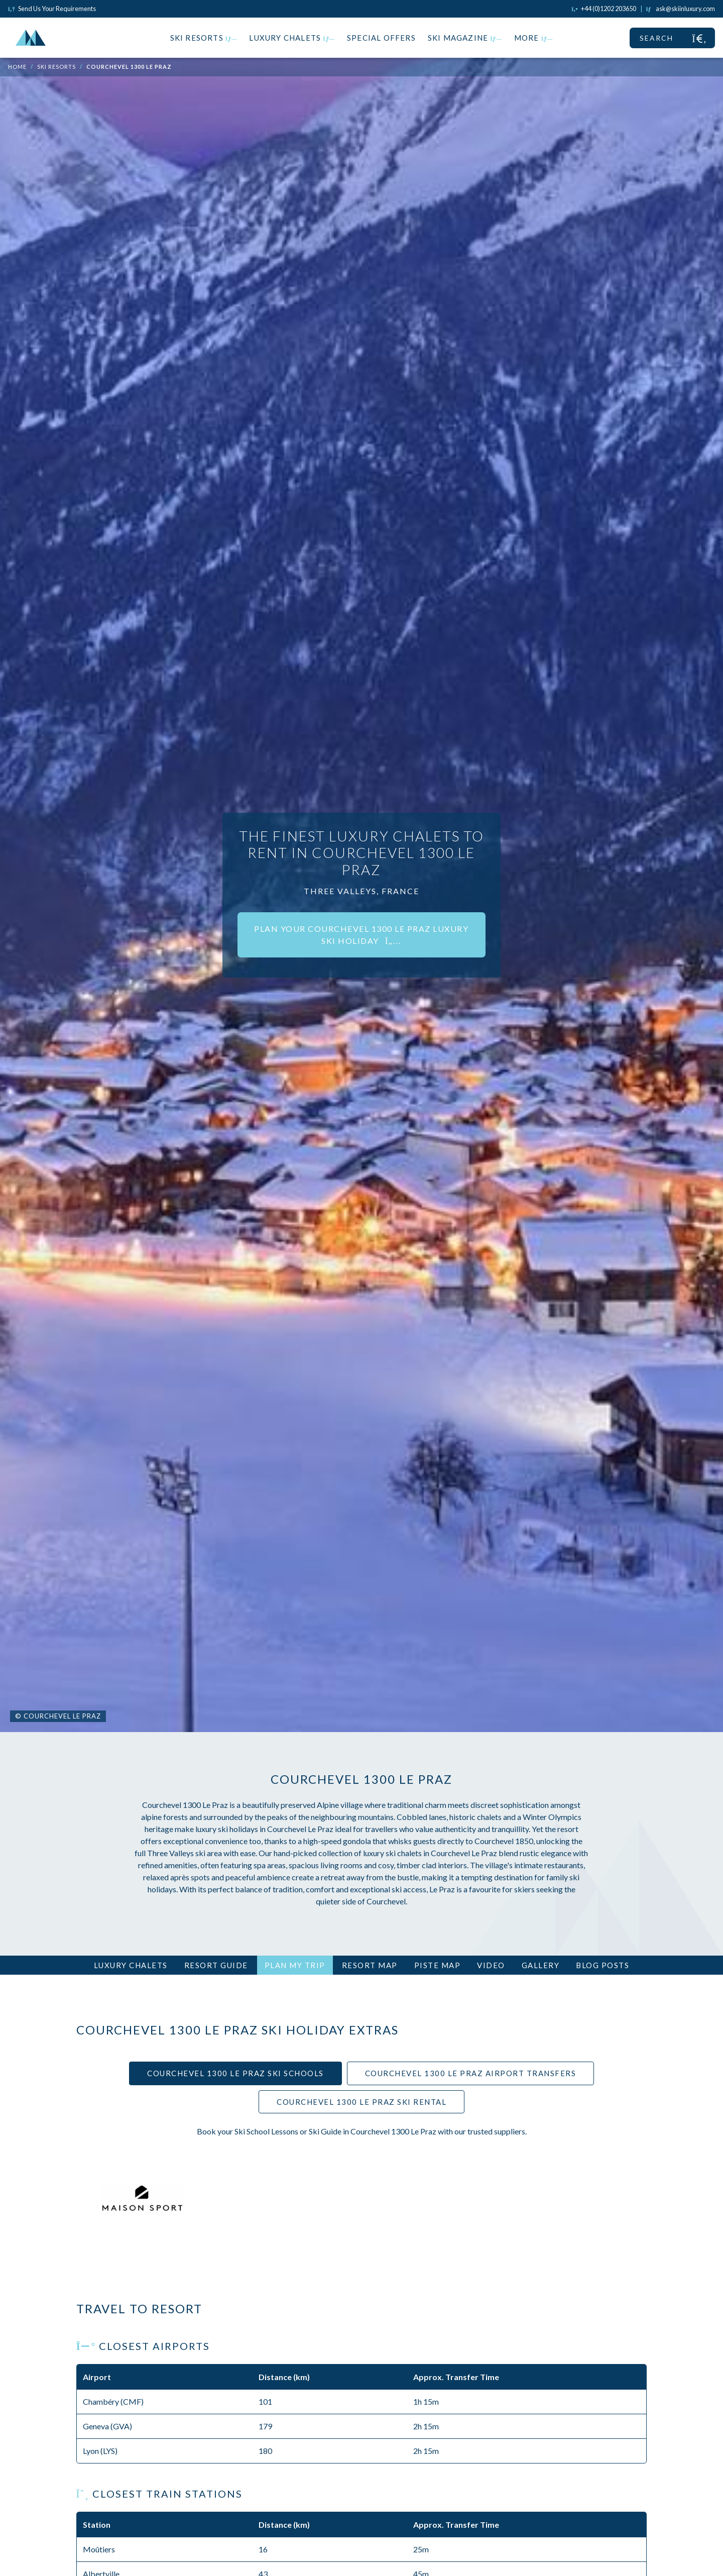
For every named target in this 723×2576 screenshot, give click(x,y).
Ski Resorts (203, 37)
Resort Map (370, 1965)
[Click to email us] (680, 9)
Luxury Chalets (292, 37)
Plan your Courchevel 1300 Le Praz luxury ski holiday (361, 934)
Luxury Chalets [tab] (131, 1965)
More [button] (533, 37)
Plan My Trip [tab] (295, 1965)
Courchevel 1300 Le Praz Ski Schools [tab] (235, 2073)
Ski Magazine (465, 37)
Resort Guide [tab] (216, 1965)
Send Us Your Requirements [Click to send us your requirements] (52, 9)
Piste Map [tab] (437, 1965)
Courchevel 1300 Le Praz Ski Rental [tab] (361, 2101)
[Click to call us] (604, 9)
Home (17, 66)
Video (491, 1965)
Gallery (541, 1965)
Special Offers (381, 37)
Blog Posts (602, 1965)
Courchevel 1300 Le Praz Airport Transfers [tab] (470, 2073)
